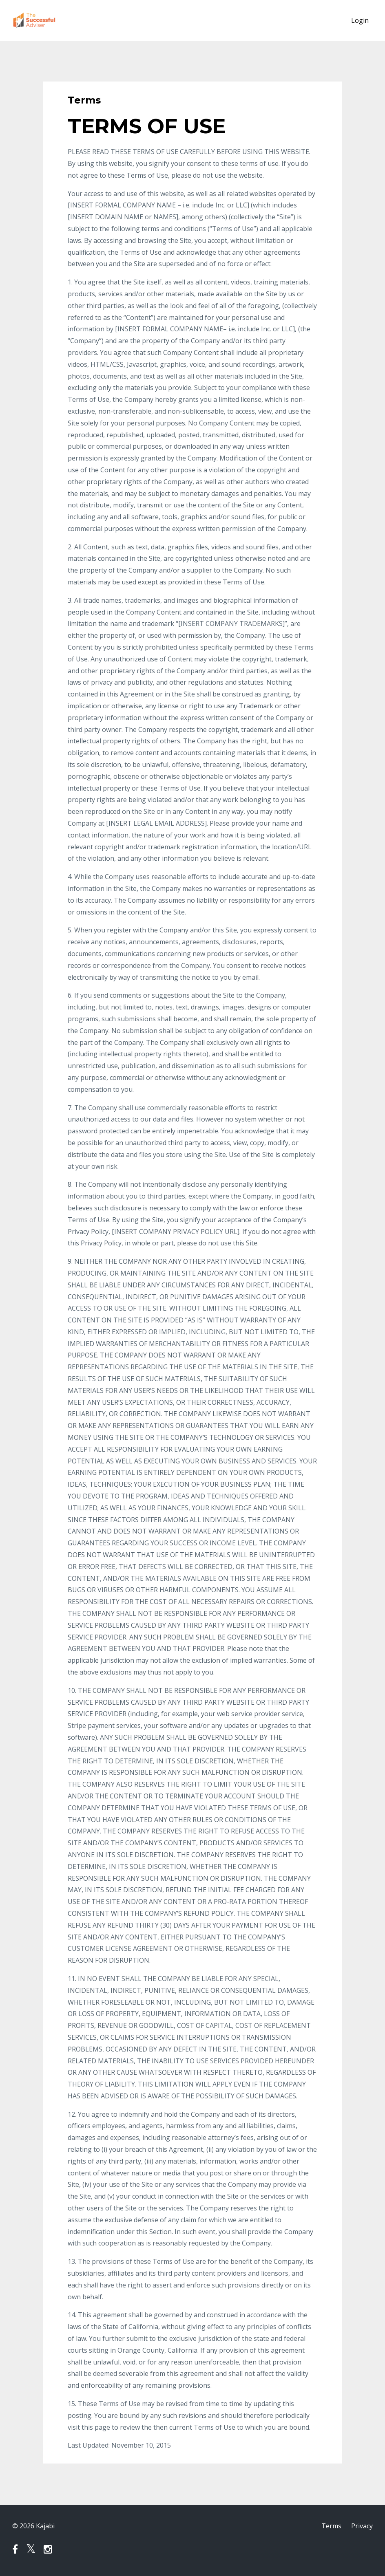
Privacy (362, 2525)
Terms (331, 2525)
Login (360, 20)
